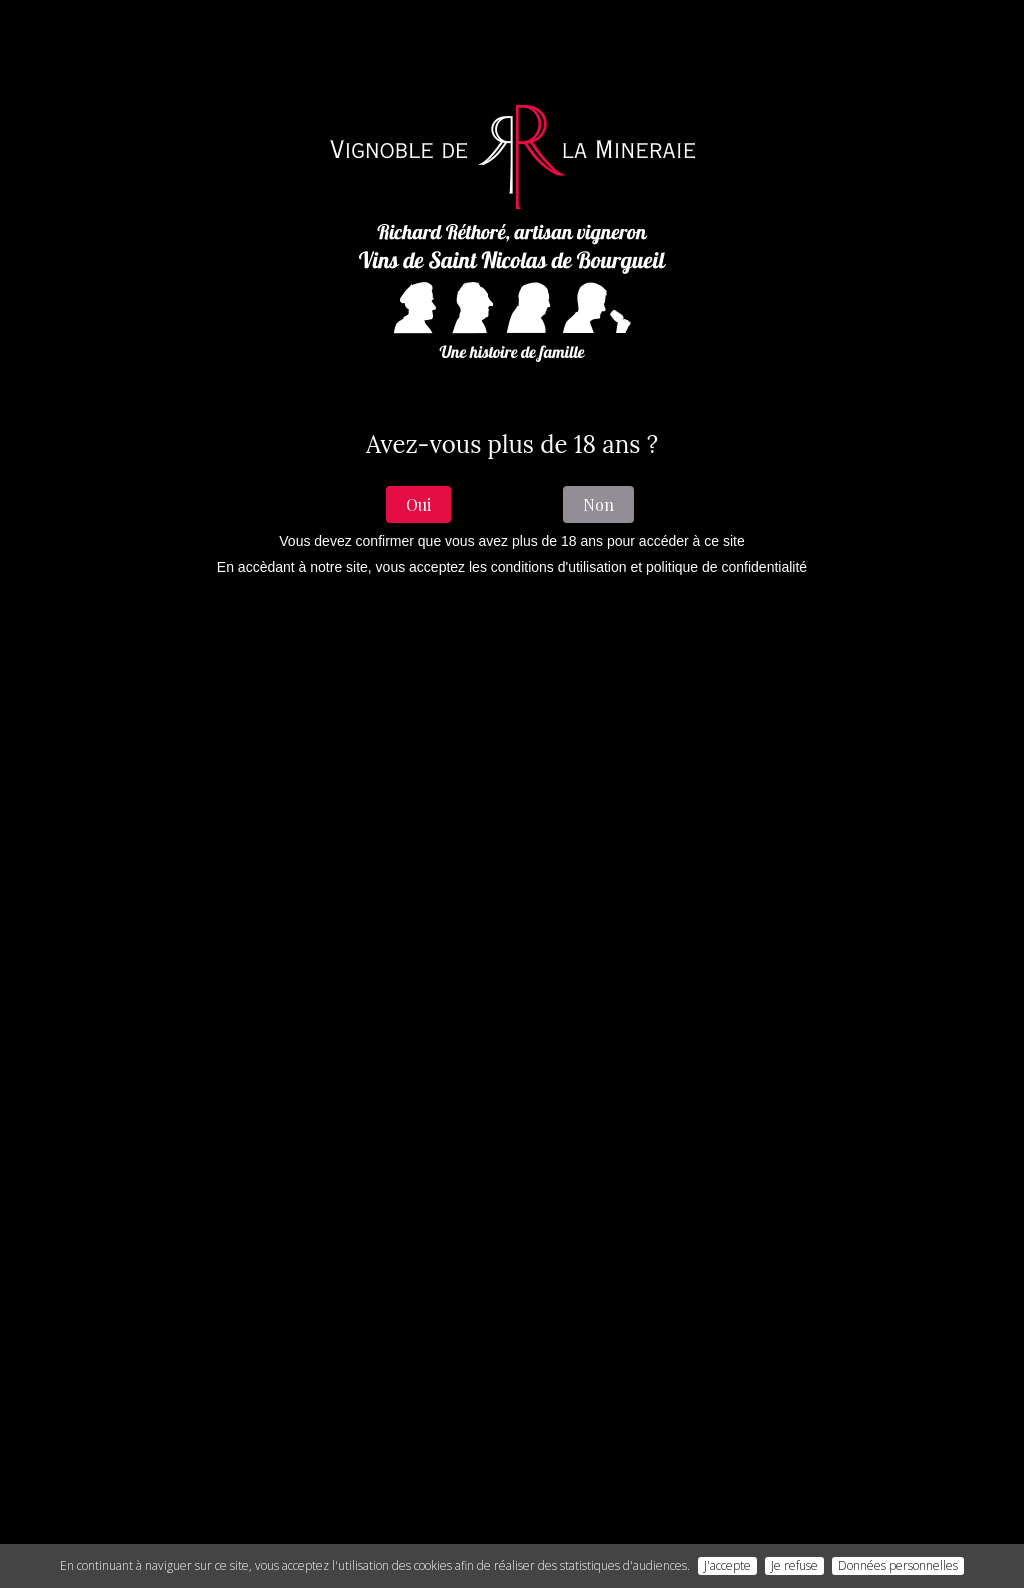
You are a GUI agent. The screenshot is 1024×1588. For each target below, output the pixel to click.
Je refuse (794, 1565)
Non (598, 504)
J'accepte (727, 1565)
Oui (418, 504)
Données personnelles (898, 1565)
